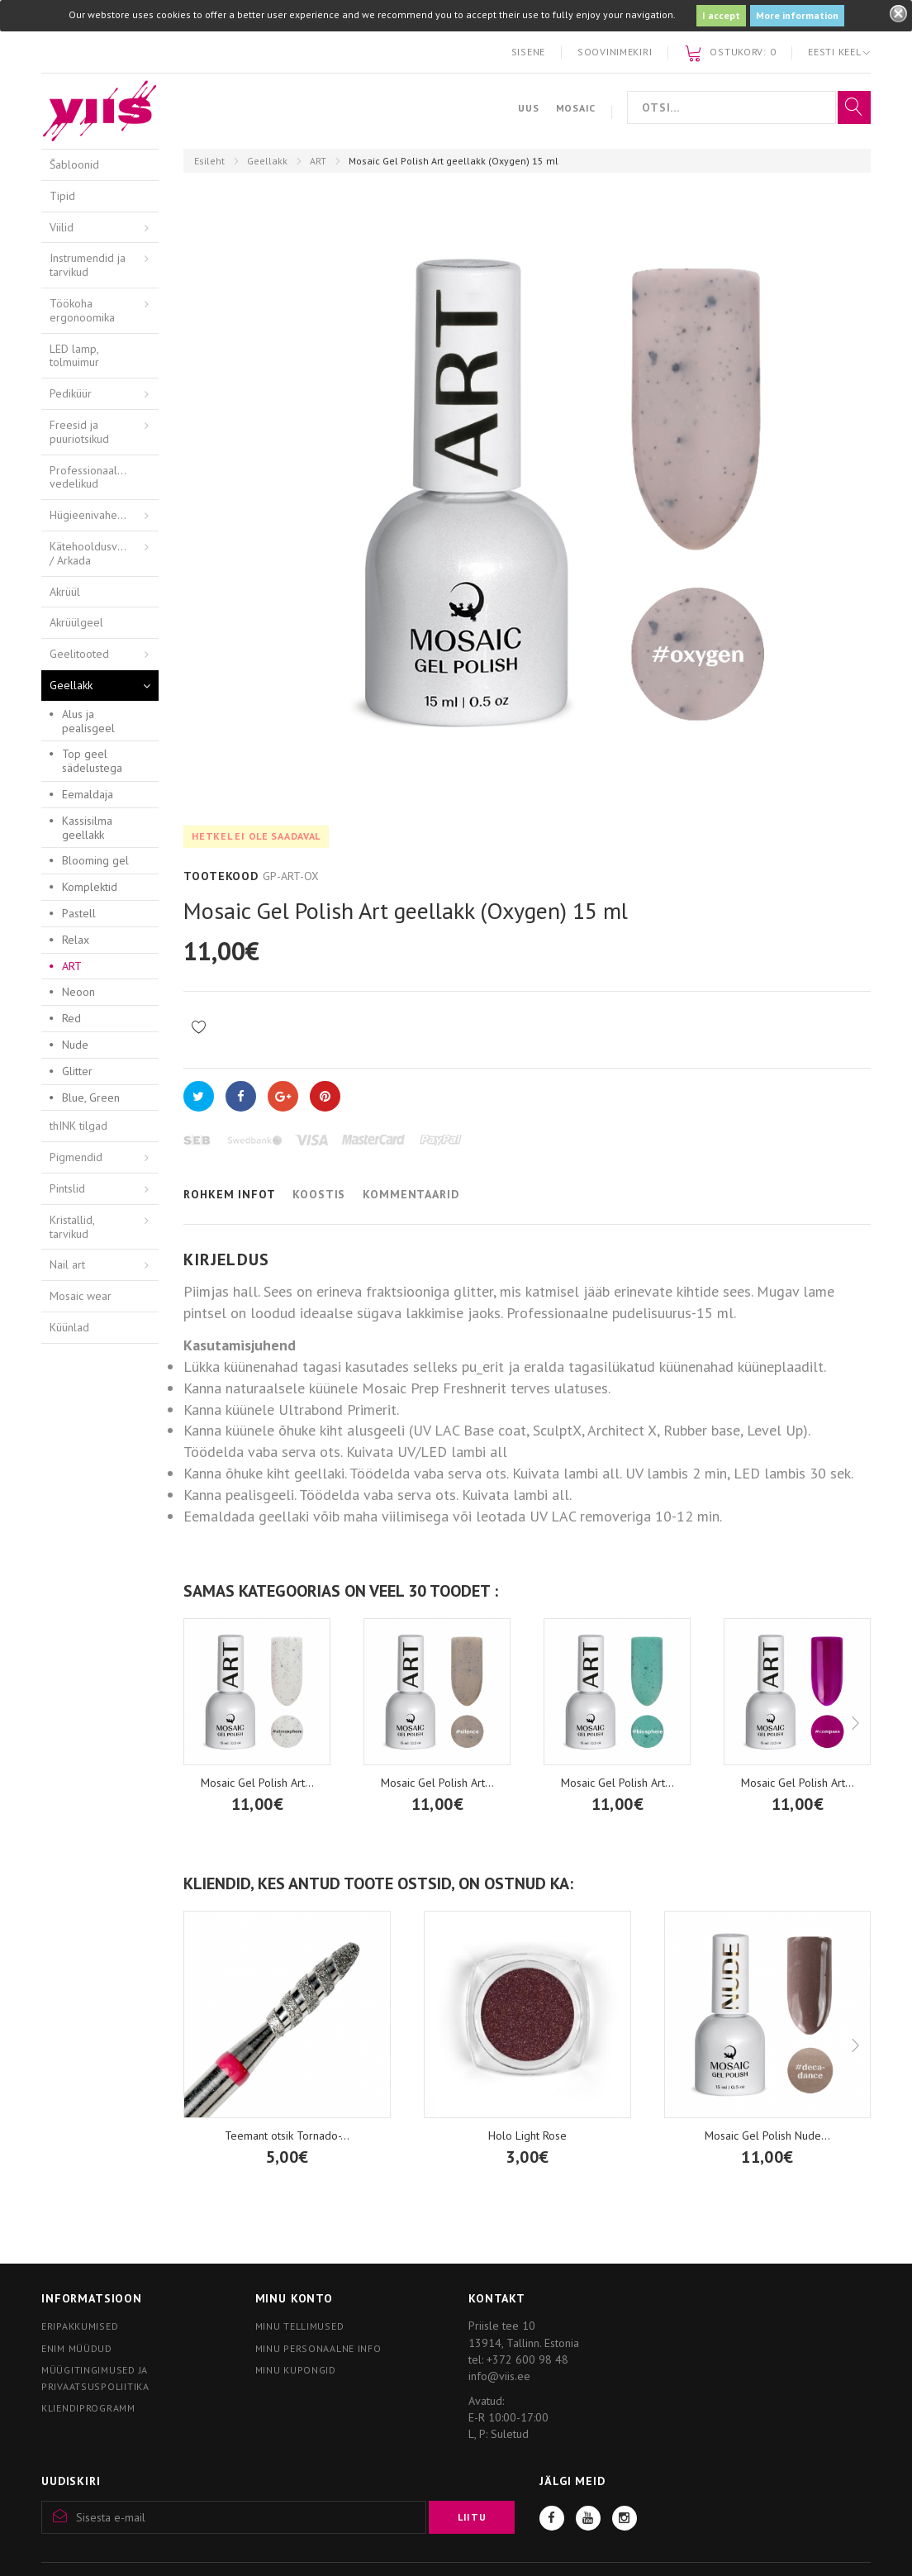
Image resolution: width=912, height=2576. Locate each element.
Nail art (67, 1264)
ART (318, 161)
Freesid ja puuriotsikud (79, 431)
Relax (75, 939)
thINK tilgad (78, 1125)
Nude (75, 1044)
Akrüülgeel (76, 622)
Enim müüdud (76, 2348)
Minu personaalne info (318, 2348)
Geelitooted (79, 653)
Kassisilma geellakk (87, 827)
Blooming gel (95, 860)
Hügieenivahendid (94, 514)
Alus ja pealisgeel (88, 721)
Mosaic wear (81, 1295)
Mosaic (576, 108)
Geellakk (267, 161)
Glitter (77, 1071)
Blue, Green (91, 1097)
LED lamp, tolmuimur (74, 355)
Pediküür (71, 393)
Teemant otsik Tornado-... (287, 2135)
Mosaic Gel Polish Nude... (767, 2135)
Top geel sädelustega (92, 760)
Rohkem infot (229, 1194)
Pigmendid (76, 1157)
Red (71, 1018)
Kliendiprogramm (88, 2408)
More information (797, 15)
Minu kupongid (295, 2370)
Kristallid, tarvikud (72, 1226)
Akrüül (65, 591)
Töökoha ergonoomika (82, 310)
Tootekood (221, 876)
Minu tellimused (299, 2326)
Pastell (79, 913)
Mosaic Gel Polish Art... (437, 1782)
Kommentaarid (410, 1194)
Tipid (62, 195)
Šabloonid (74, 164)
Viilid (62, 227)
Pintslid (67, 1188)
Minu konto (294, 2298)
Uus (528, 108)
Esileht (209, 161)
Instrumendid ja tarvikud (88, 264)
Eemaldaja (87, 794)
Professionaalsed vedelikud (92, 477)
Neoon (78, 991)
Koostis (318, 1194)
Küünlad (69, 1327)
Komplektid (89, 886)
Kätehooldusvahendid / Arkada (103, 553)
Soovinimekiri (614, 51)
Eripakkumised (79, 2326)
